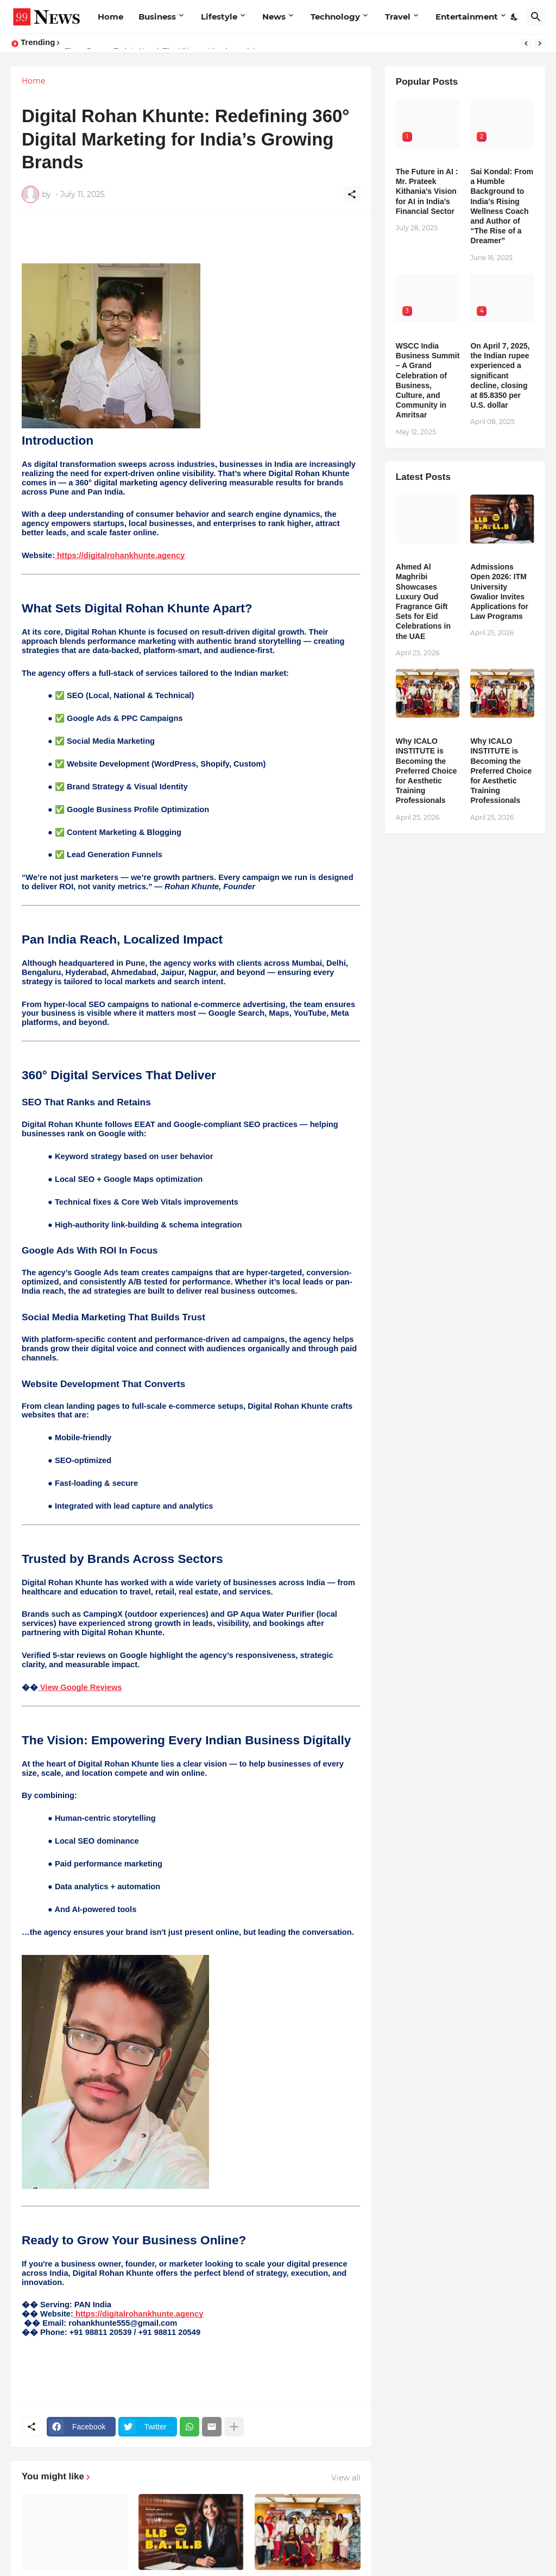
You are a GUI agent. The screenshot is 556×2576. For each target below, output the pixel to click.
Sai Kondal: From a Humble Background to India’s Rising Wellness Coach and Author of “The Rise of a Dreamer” (501, 206)
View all (346, 2478)
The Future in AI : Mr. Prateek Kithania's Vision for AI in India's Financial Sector (427, 191)
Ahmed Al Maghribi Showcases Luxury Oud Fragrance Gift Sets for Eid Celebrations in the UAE (423, 601)
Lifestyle (219, 16)
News (274, 16)
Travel (397, 16)
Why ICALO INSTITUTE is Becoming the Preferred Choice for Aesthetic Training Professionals (426, 771)
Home (110, 16)
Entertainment (466, 16)
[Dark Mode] (515, 17)
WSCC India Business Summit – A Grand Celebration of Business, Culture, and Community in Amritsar (427, 380)
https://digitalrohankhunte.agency (120, 555)
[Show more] (234, 2426)
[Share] (352, 194)
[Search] (536, 17)
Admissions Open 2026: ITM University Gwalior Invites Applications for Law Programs (499, 591)
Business (157, 16)
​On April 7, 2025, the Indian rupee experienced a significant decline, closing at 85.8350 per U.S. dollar (499, 375)
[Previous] (526, 43)
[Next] (539, 43)
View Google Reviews (80, 1687)
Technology (335, 16)
